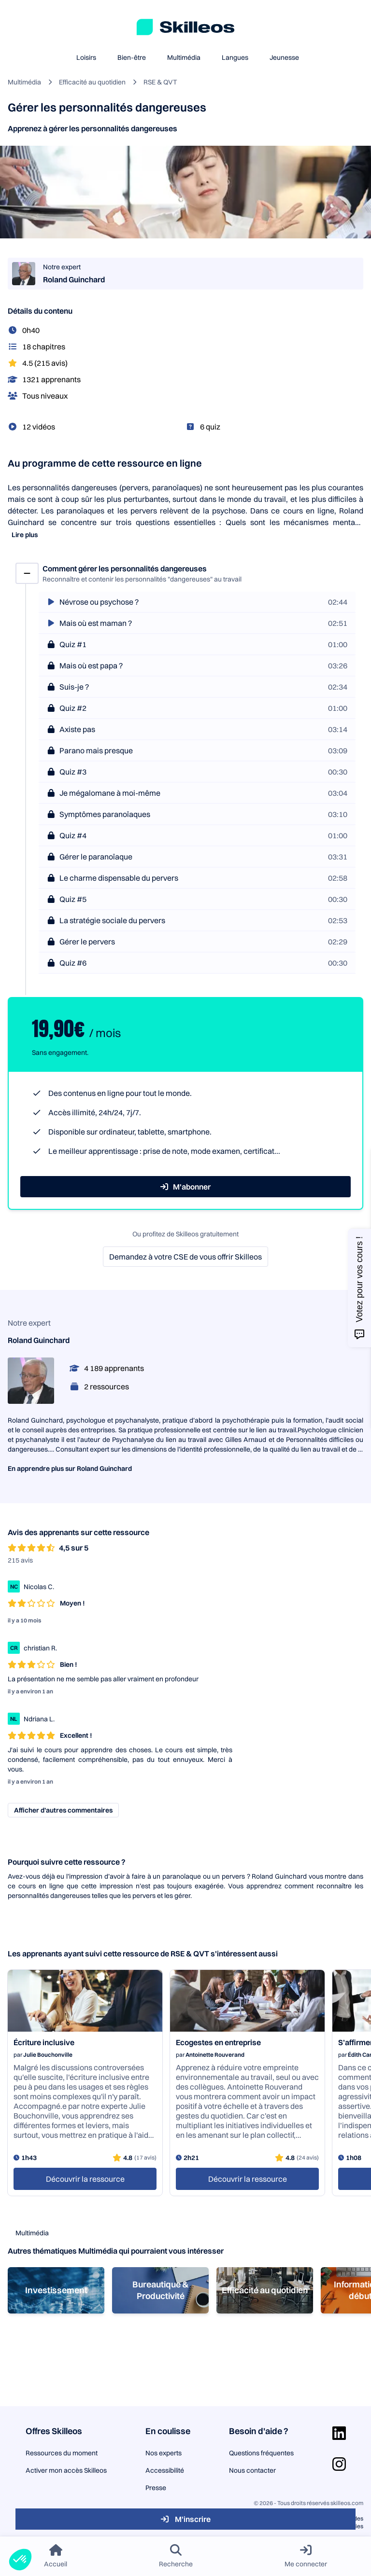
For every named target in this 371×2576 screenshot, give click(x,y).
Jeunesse (284, 57)
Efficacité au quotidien (92, 82)
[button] (20, 2559)
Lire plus (25, 534)
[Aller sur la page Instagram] (339, 2464)
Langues (235, 57)
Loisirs (86, 57)
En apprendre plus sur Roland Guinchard (70, 1468)
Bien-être (131, 57)
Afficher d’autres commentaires (63, 1810)
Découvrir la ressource (85, 2179)
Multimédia (183, 57)
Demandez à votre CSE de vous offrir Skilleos (185, 1256)
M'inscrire (186, 2519)
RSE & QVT (160, 82)
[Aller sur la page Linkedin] (339, 2433)
